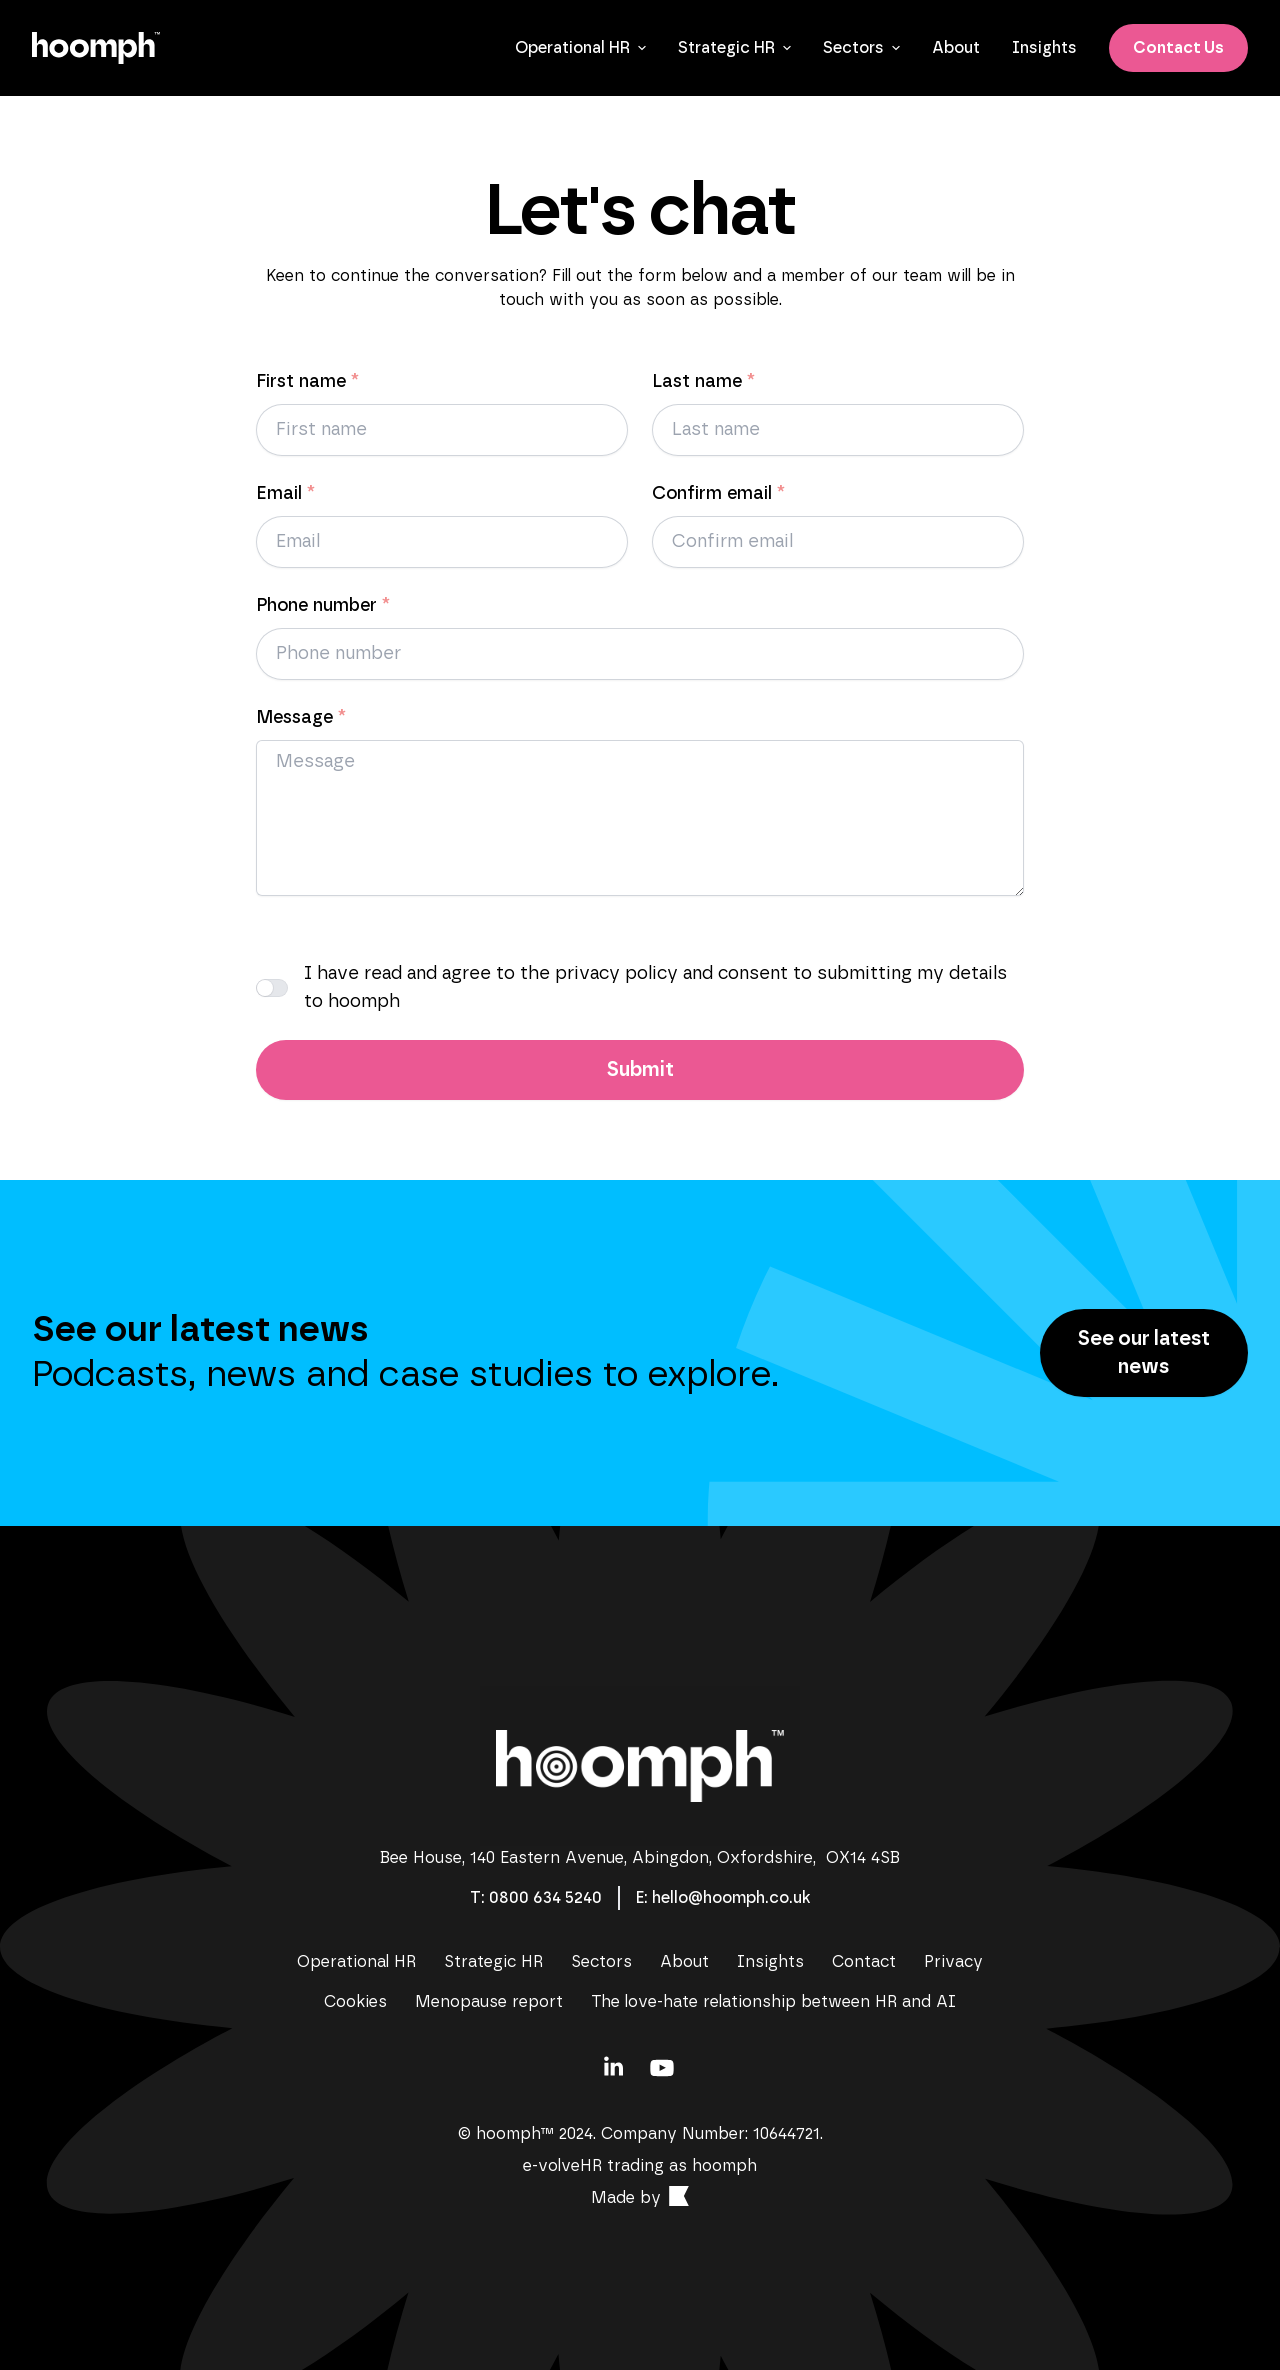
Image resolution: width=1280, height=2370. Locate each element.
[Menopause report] (489, 2002)
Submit (640, 1070)
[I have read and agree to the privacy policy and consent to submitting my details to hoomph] (272, 988)
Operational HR (580, 48)
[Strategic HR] (493, 1962)
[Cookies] (355, 2002)
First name (307, 382)
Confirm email (718, 494)
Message (301, 718)
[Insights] (1044, 48)
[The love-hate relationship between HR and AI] (773, 2002)
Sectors (861, 48)
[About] (956, 48)
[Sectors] (601, 1962)
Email (285, 494)
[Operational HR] (356, 1962)
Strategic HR (734, 48)
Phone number (323, 606)
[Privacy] (953, 1962)
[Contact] (544, 1898)
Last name (703, 382)
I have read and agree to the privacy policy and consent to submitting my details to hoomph (655, 988)
